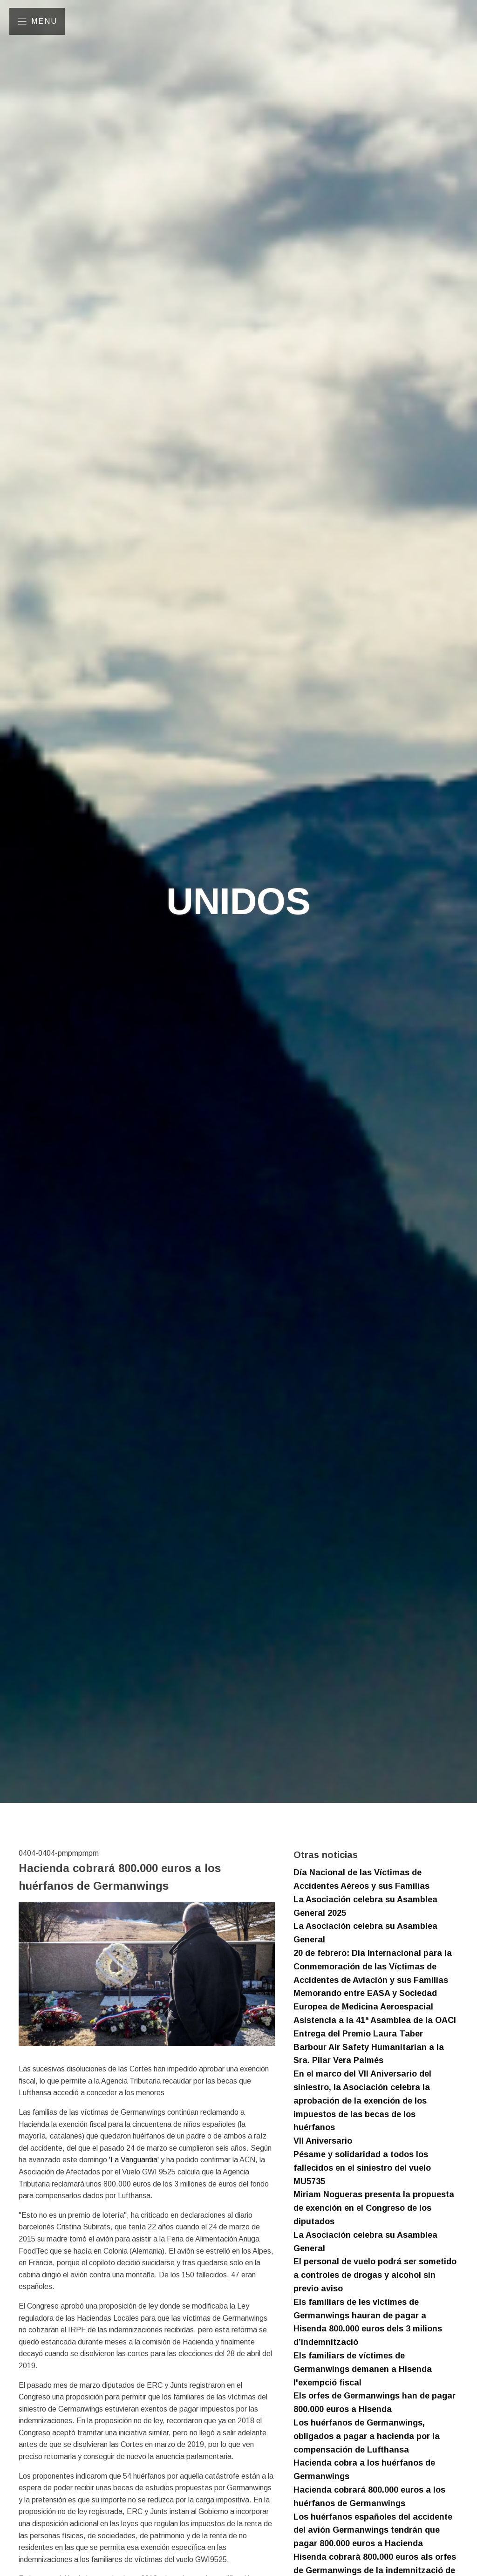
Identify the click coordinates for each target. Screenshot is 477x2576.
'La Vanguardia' (134, 2160)
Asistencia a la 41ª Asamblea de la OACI (374, 2020)
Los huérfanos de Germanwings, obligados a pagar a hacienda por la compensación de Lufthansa (366, 2436)
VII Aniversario (322, 2141)
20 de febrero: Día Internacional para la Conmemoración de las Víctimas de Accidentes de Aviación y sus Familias (372, 1966)
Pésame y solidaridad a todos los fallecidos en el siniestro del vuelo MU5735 (362, 2168)
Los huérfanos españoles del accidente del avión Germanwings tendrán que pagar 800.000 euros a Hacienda (372, 2530)
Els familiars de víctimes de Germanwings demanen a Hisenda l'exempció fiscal (362, 2369)
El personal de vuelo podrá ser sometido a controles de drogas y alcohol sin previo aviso (375, 2275)
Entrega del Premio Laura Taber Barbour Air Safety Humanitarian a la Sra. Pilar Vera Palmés (368, 2047)
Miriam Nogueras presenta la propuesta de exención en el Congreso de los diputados (373, 2208)
